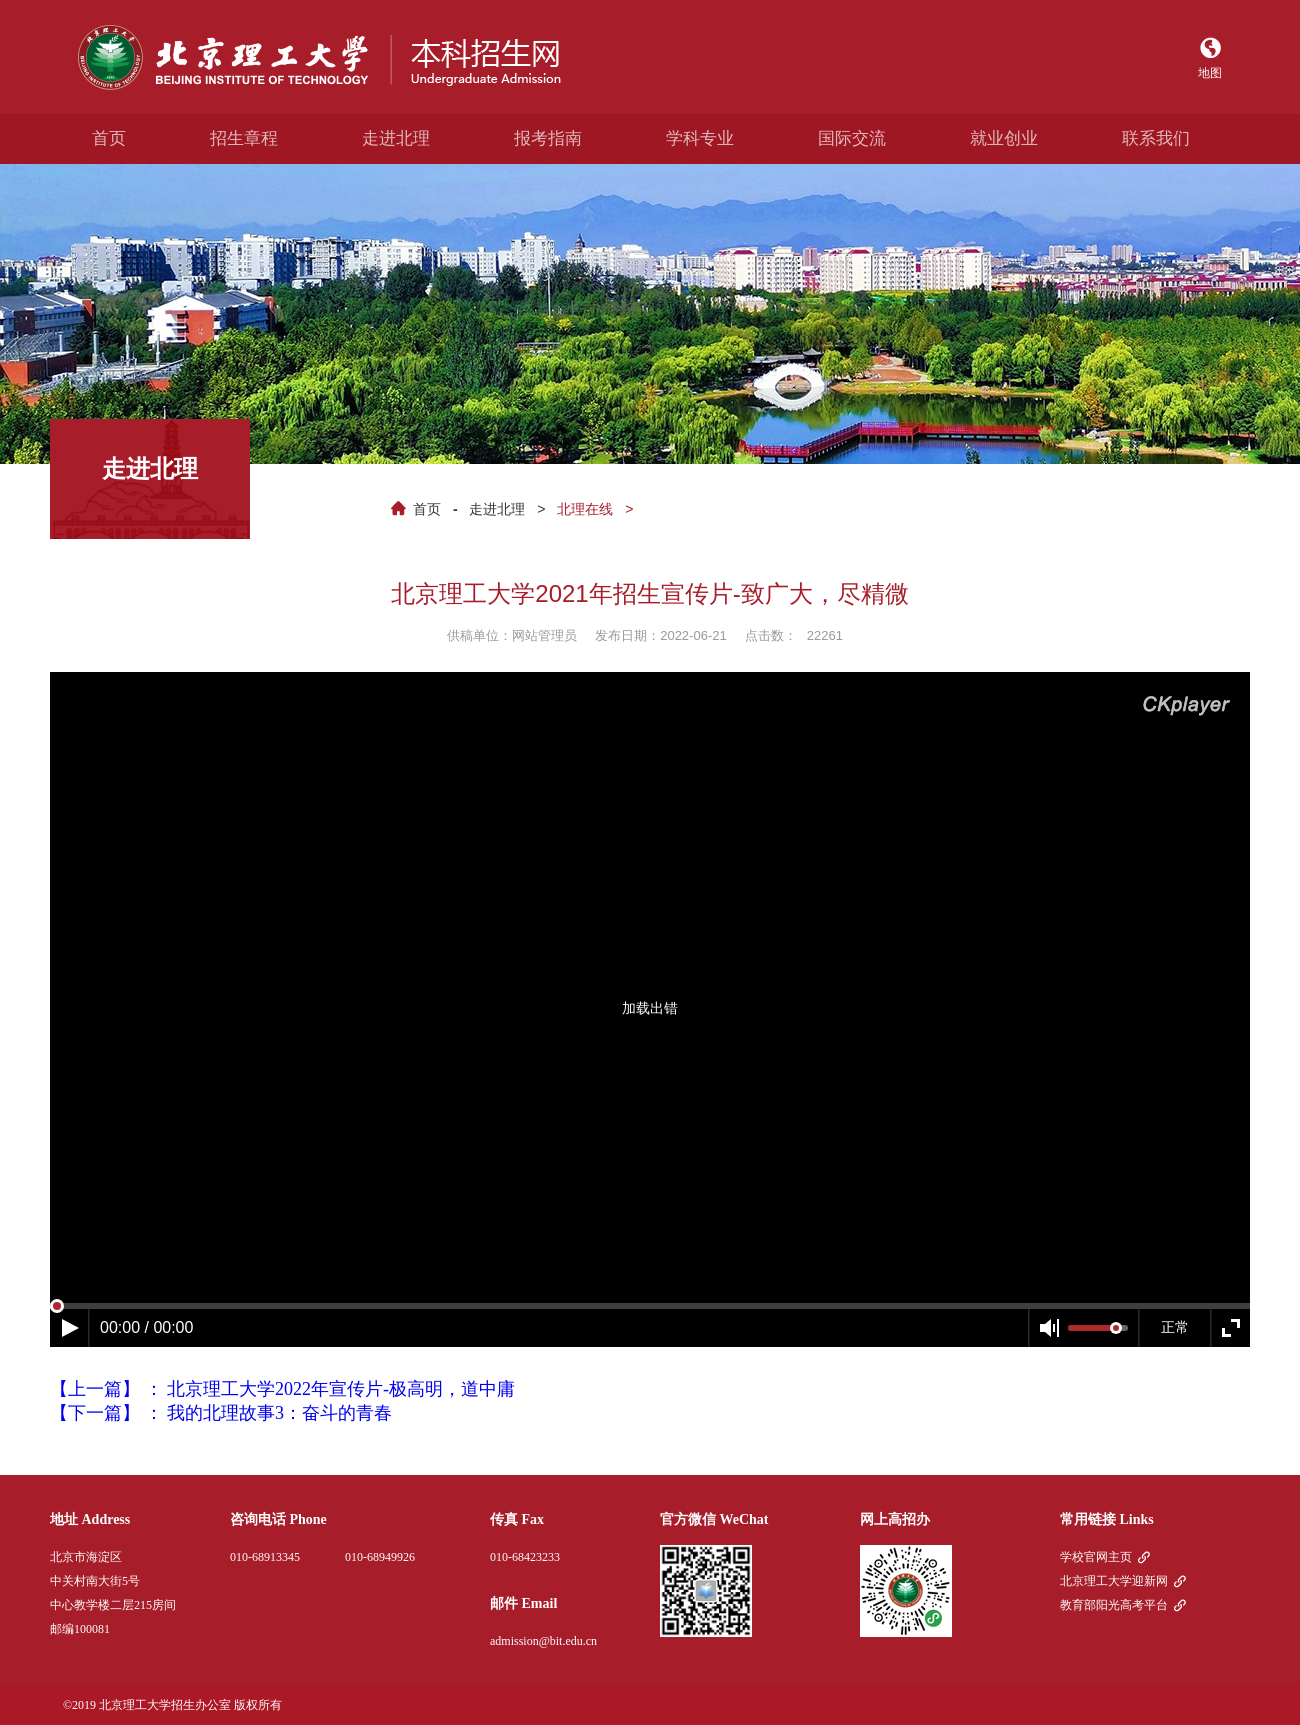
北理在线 (585, 509)
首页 (109, 138)
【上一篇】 (282, 1389)
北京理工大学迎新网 (1114, 1581)
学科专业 (700, 138)
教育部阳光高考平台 (1114, 1605)
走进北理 (396, 138)
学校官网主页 (1096, 1557)
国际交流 (852, 138)
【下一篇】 (221, 1413)
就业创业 (1004, 138)
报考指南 (548, 138)
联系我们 (1156, 138)
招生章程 (244, 138)
